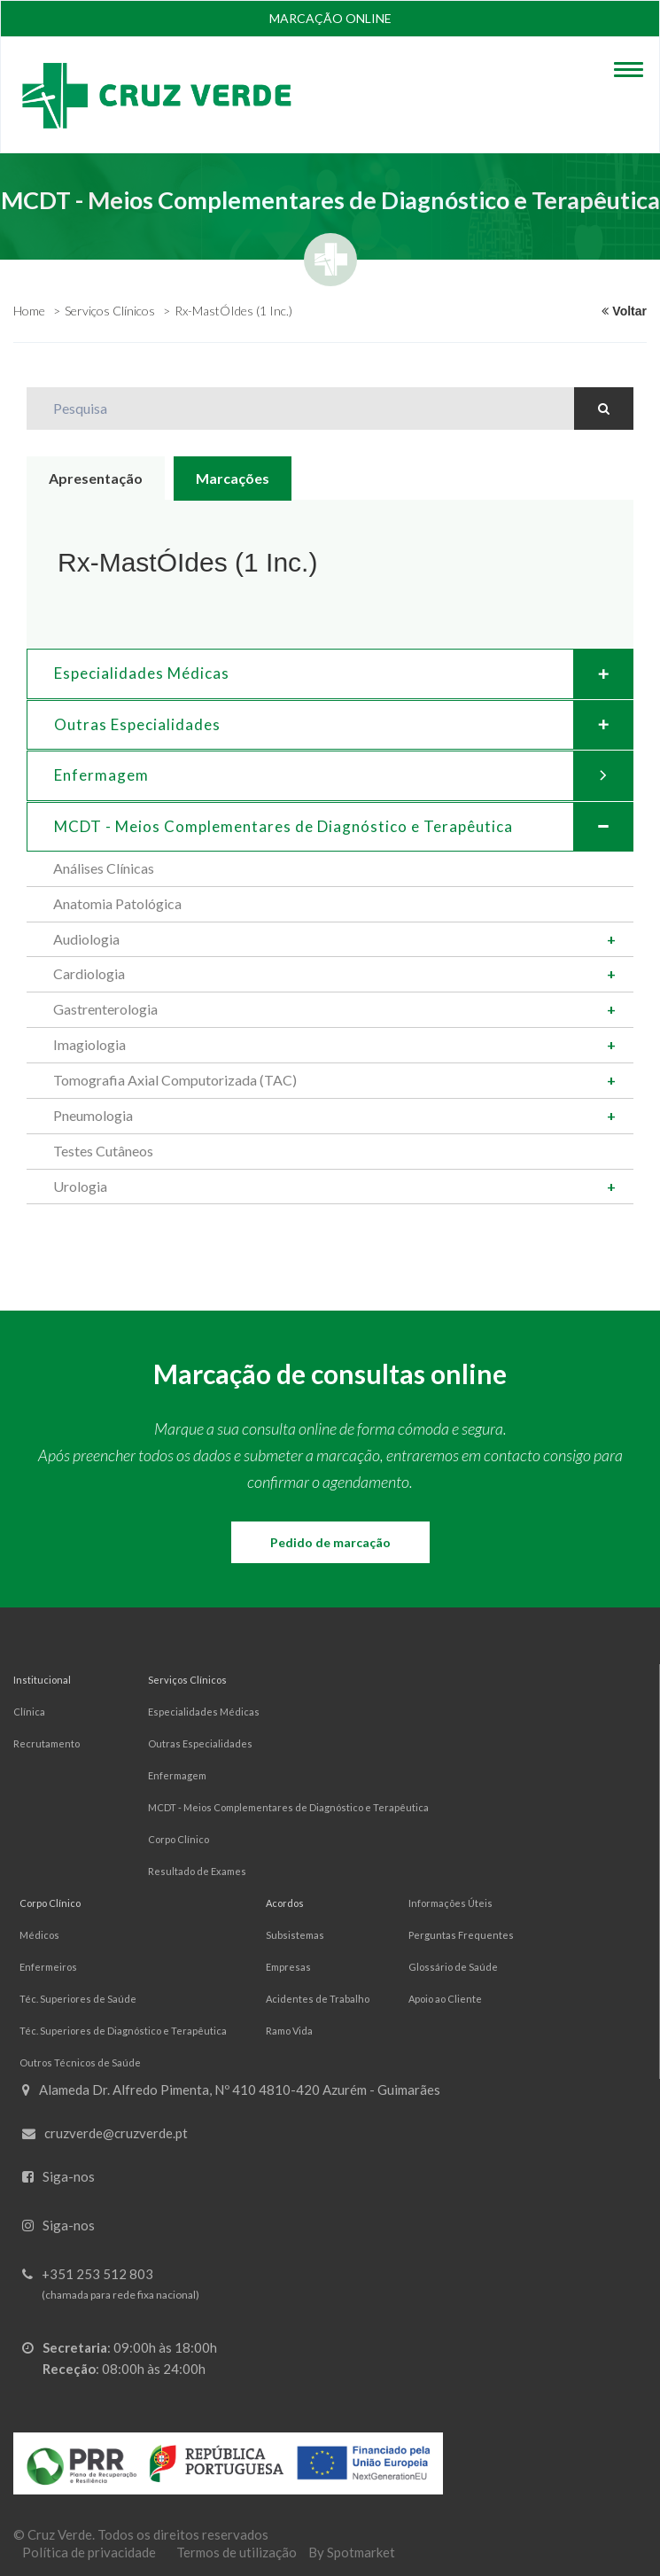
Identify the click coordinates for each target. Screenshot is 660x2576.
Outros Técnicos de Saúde (80, 2062)
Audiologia (86, 938)
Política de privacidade (89, 2552)
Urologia (80, 1186)
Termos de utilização (236, 2552)
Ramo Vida (289, 2030)
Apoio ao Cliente (445, 1998)
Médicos (39, 1935)
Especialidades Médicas (343, 673)
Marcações (232, 478)
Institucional (42, 1679)
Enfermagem (343, 775)
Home (29, 310)
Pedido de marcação (330, 1542)
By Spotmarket (351, 2552)
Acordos (285, 1903)
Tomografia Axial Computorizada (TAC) (175, 1079)
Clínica (29, 1711)
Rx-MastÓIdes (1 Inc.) (233, 310)
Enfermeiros (48, 1967)
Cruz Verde (59, 2534)
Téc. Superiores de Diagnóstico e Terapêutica (123, 2030)
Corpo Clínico (178, 1839)
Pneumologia (93, 1115)
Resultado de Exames (197, 1871)
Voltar (624, 311)
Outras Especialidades (343, 725)
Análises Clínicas (103, 868)
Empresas (288, 1967)
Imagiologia (89, 1044)
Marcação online (330, 18)
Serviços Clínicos (110, 310)
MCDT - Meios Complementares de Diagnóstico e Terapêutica (288, 1807)
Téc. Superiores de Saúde (77, 1998)
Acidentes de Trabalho (317, 1998)
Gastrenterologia (105, 1008)
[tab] (330, 673)
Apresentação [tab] (96, 478)
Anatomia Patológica (117, 903)
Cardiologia (89, 973)
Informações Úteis (450, 1903)
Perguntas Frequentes (461, 1935)
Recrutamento (46, 1743)
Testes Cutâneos (103, 1150)
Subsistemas (295, 1935)
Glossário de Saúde (453, 1967)
